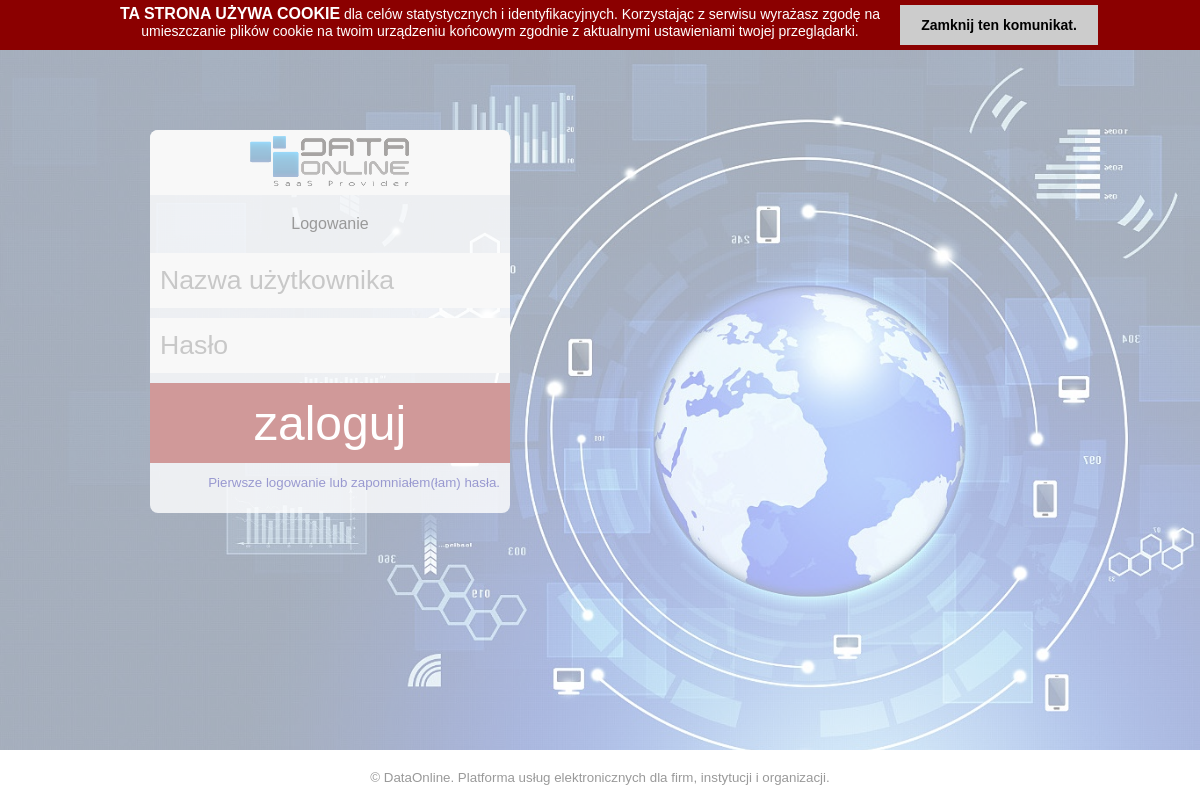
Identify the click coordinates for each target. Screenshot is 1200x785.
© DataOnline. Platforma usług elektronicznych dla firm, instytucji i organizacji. (599, 777)
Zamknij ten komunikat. (999, 25)
